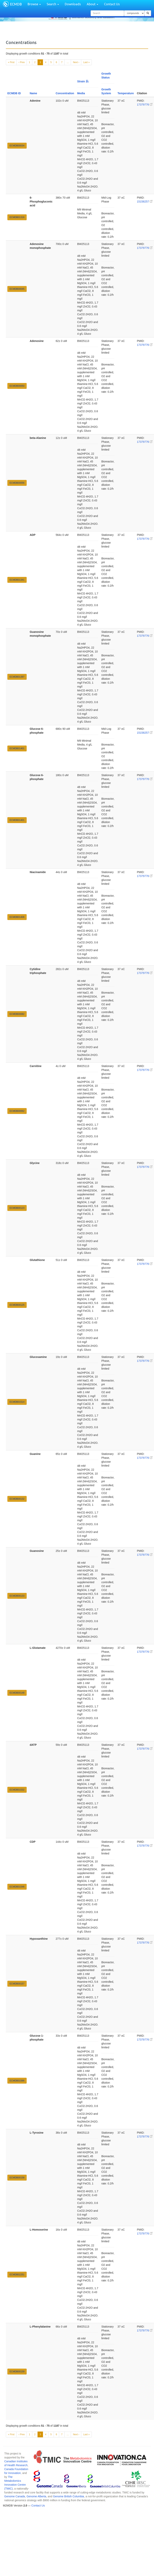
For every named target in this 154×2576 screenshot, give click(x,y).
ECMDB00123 (17, 1208)
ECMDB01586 (17, 2080)
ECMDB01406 (17, 917)
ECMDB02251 (17, 2274)
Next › (76, 62)
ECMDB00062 (17, 1111)
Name (33, 93)
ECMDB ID (14, 93)
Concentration (65, 93)
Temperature (125, 93)
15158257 (144, 201)
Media (81, 93)
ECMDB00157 (17, 1983)
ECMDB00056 (17, 483)
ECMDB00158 (17, 2177)
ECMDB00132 (17, 1499)
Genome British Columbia (68, 2496)
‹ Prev (21, 62)
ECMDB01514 (17, 1402)
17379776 (144, 104)
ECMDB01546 (17, 1886)
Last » (86, 62)
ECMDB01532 (17, 1789)
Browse (34, 4)
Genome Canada (14, 2496)
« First (11, 62)
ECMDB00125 (17, 1305)
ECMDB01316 (17, 217)
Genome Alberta (36, 2496)
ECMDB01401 (17, 748)
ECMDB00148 (17, 1692)
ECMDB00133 (17, 1595)
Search (53, 4)
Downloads (73, 4)
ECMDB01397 (17, 676)
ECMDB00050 (17, 386)
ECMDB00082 (17, 1014)
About (92, 4)
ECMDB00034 (17, 145)
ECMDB (16, 4)
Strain (82, 81)
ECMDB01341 (17, 579)
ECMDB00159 (17, 2371)
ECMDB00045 (17, 289)
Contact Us (112, 4)
